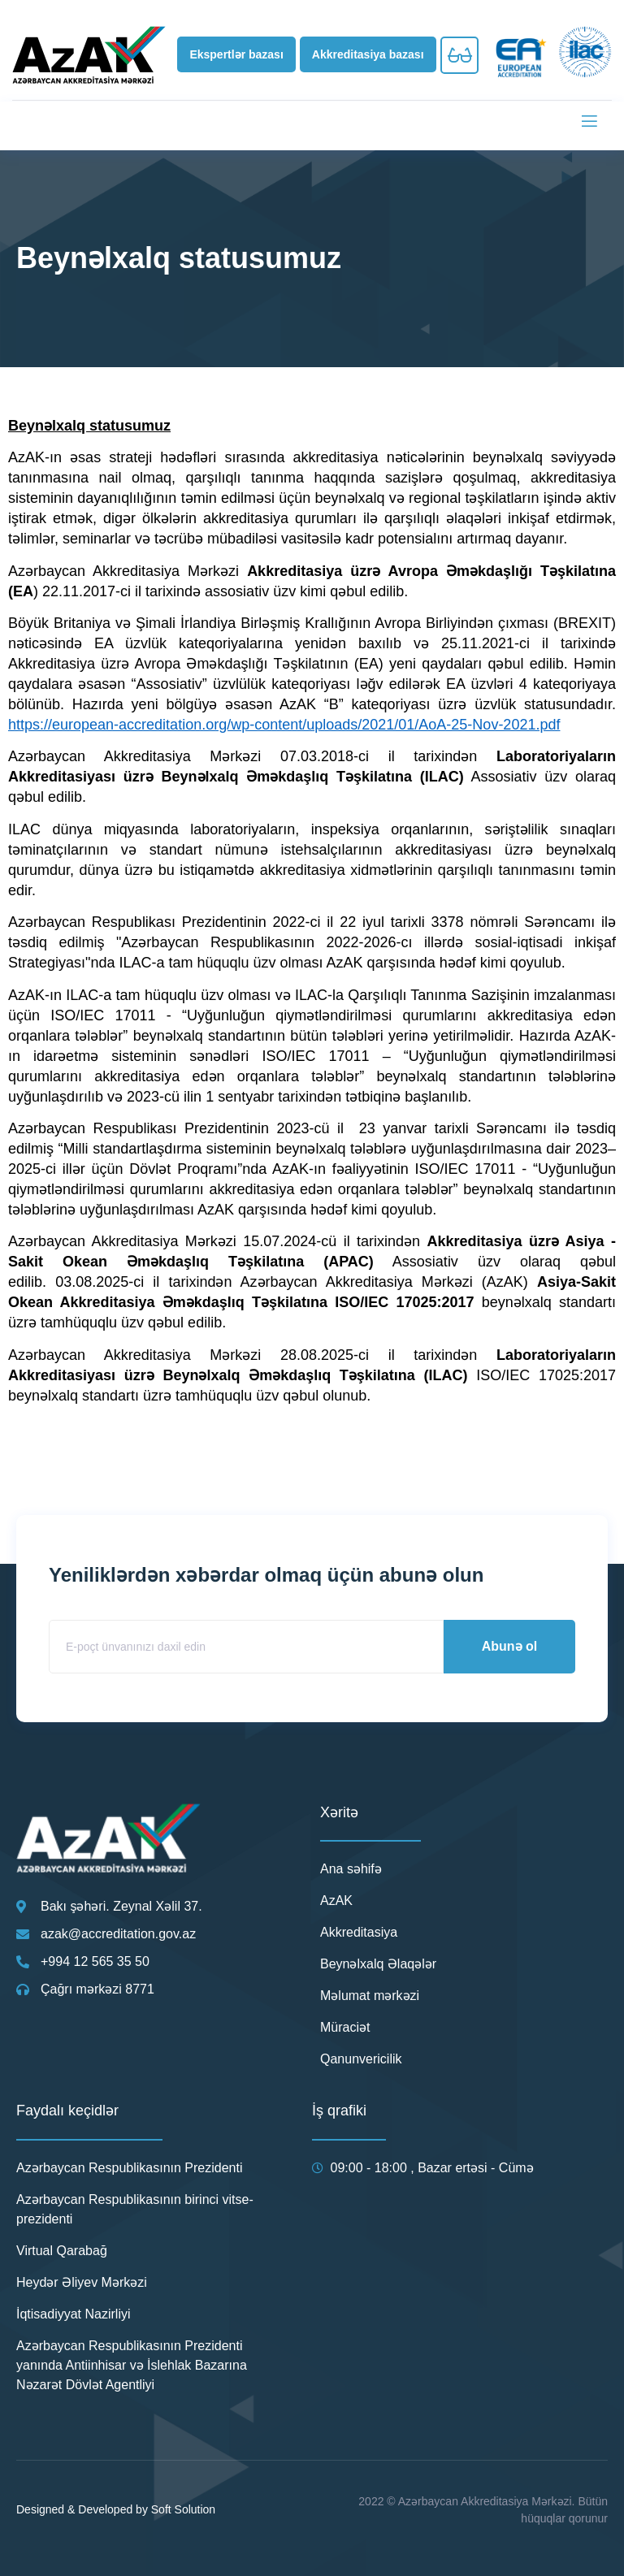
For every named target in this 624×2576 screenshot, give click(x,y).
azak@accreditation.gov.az (118, 1934)
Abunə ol (510, 1646)
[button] (236, 54)
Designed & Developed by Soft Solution (115, 2509)
